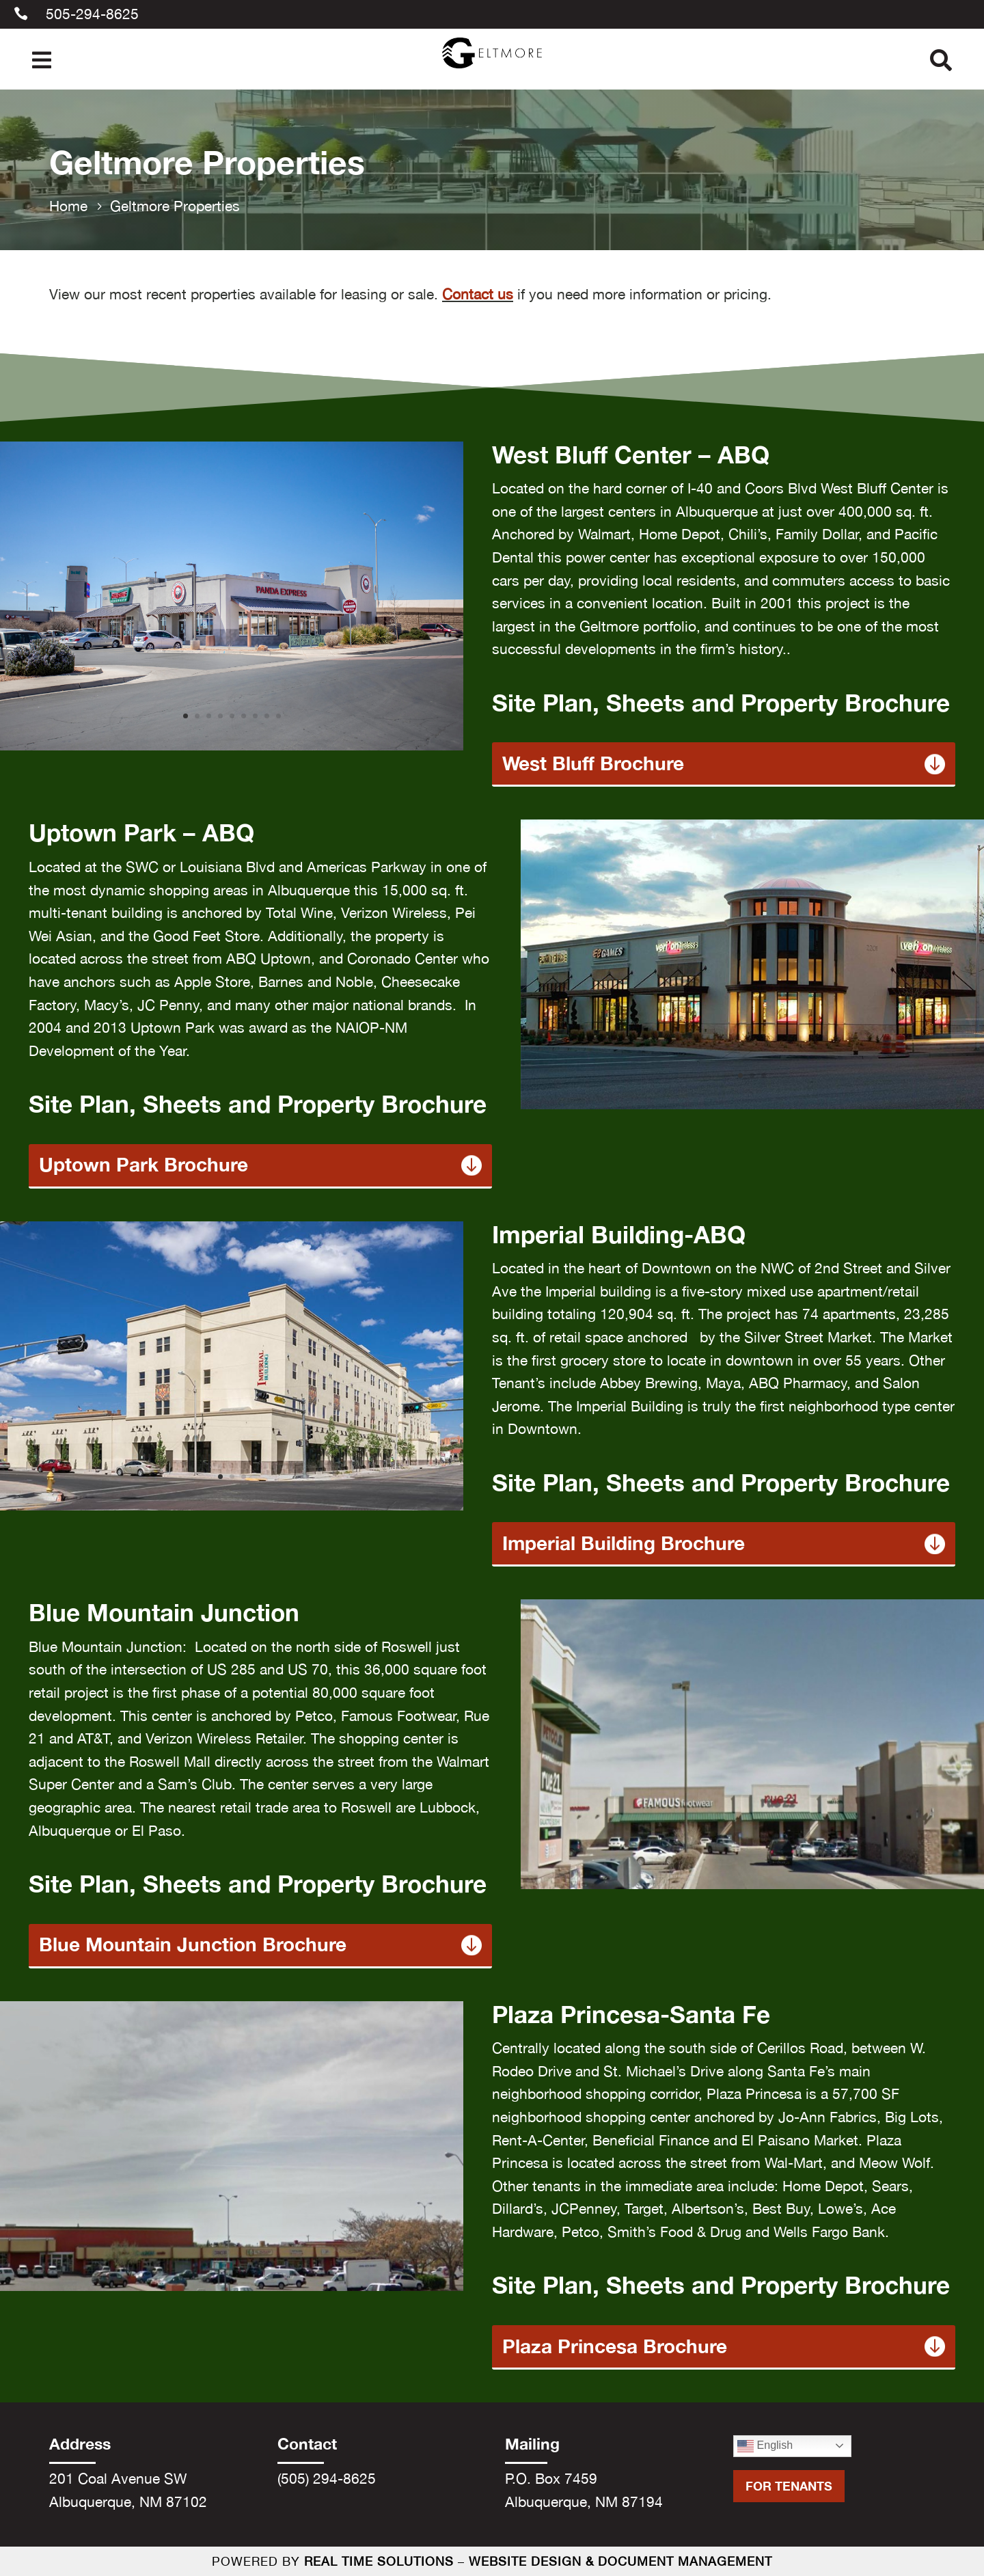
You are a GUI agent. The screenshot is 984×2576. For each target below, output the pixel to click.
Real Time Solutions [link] (379, 2561)
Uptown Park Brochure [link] (143, 1165)
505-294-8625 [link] (92, 13)
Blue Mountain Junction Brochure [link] (192, 1944)
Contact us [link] (477, 294)
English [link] (765, 2446)
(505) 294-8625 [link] (326, 2478)
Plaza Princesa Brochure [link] (614, 2346)
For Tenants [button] (789, 2485)
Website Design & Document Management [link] (620, 2561)
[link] (491, 72)
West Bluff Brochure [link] (593, 763)
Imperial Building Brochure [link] (623, 1543)
